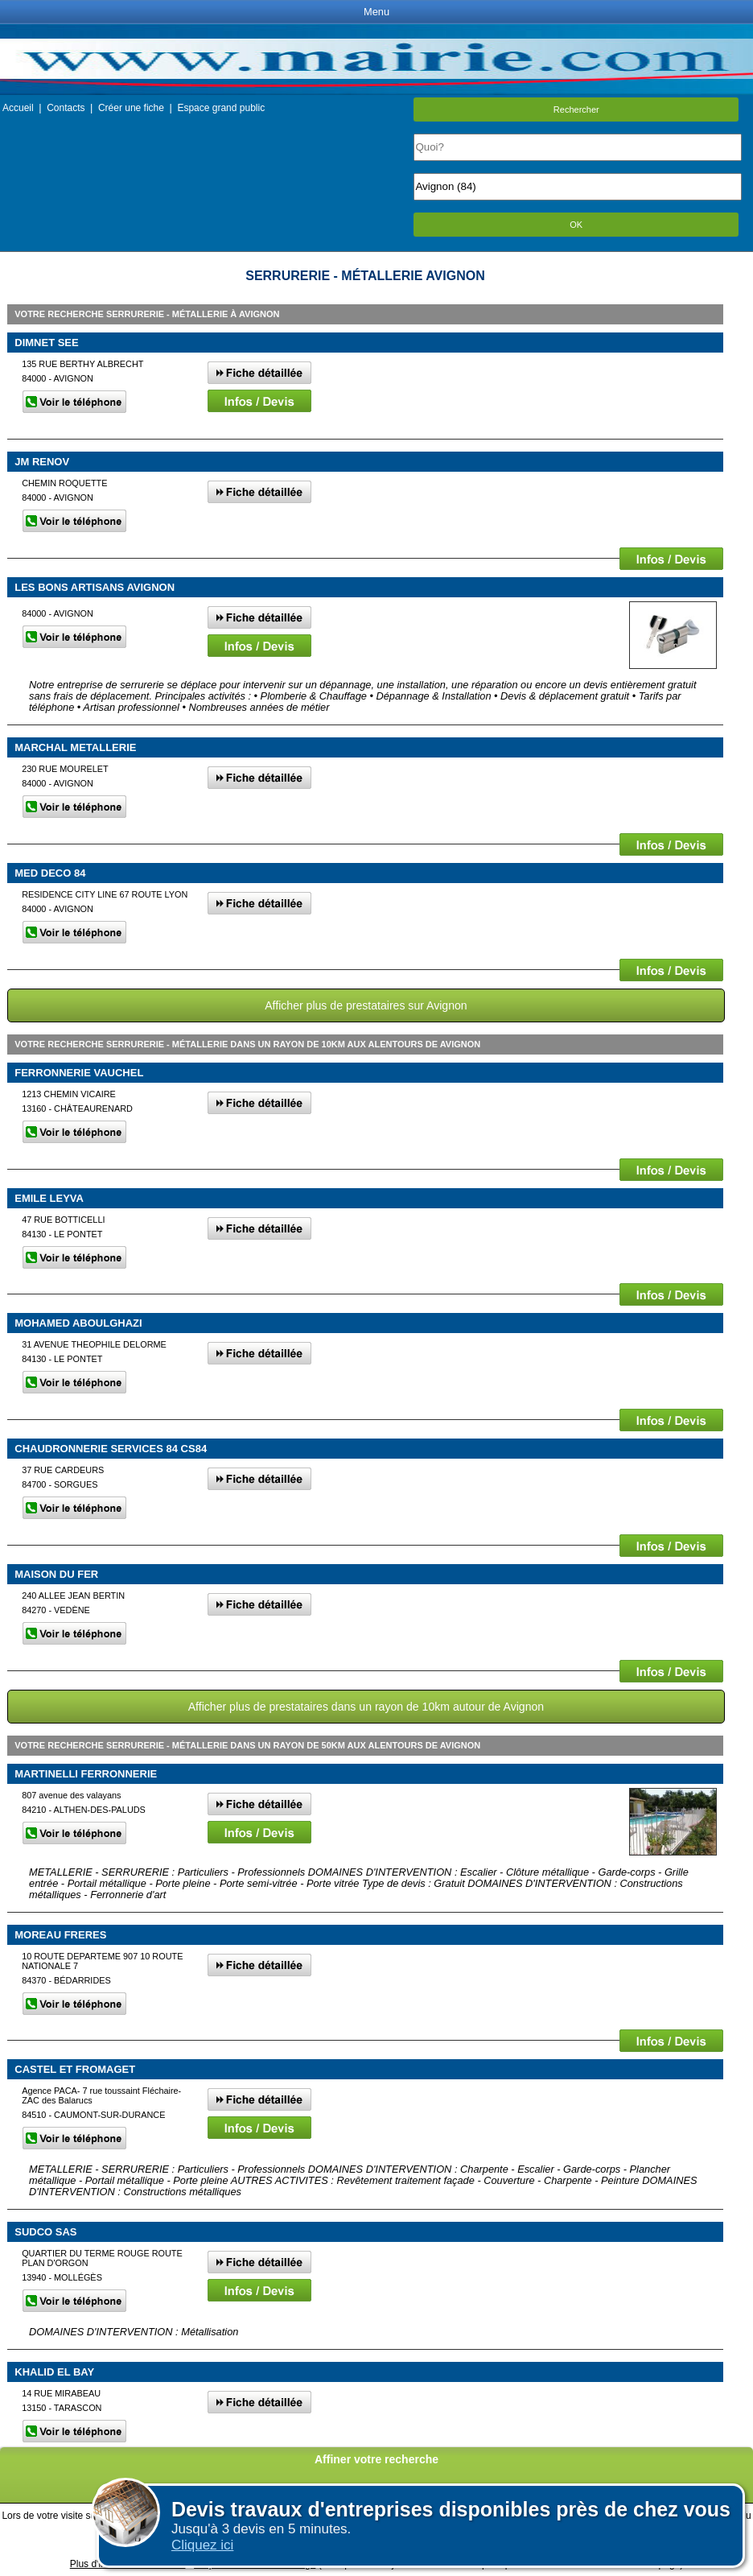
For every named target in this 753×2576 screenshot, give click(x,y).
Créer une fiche (131, 108)
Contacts (65, 108)
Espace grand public (221, 108)
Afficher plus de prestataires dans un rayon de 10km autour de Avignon (366, 1706)
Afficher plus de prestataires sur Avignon (366, 1005)
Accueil (18, 108)
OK (576, 224)
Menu (376, 12)
